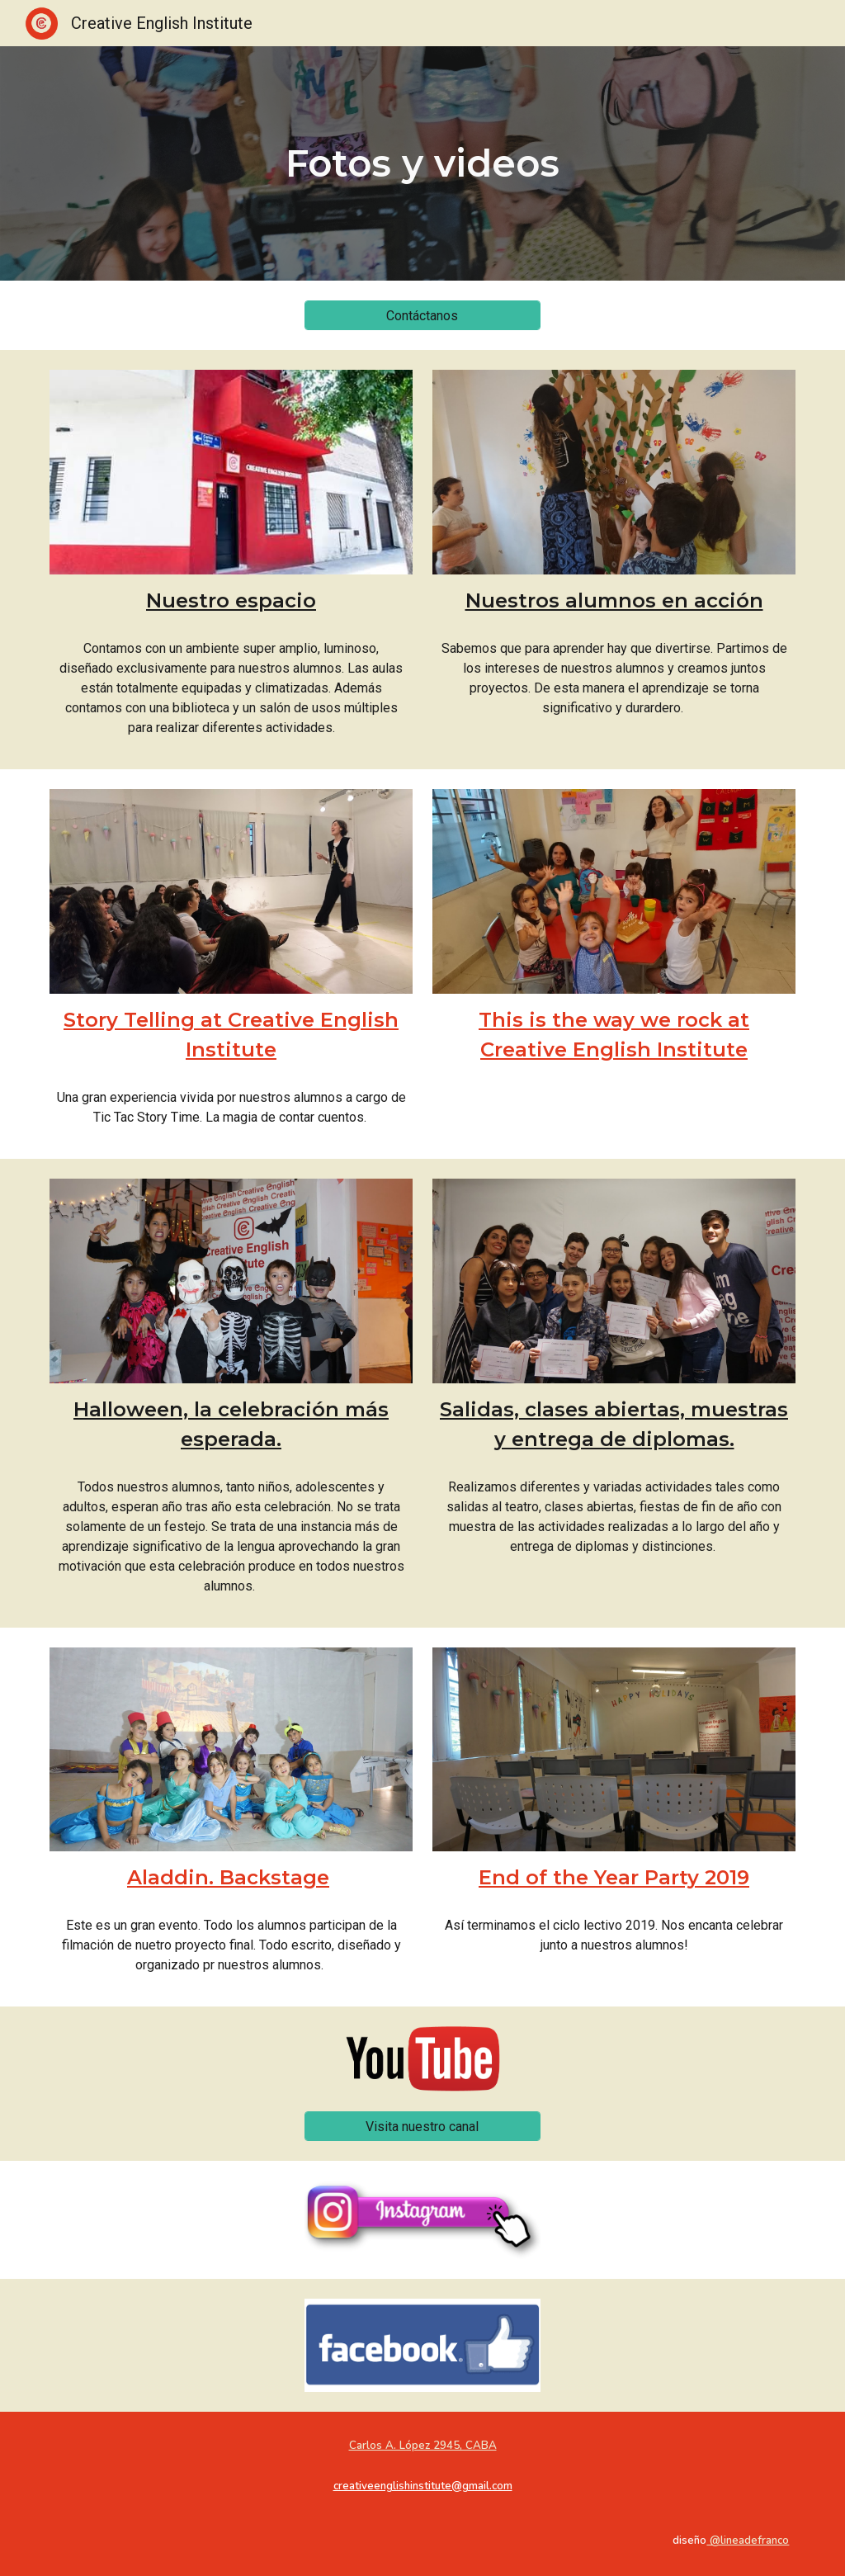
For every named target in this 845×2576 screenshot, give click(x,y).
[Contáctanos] (422, 316)
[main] (422, 163)
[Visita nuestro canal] (422, 2127)
